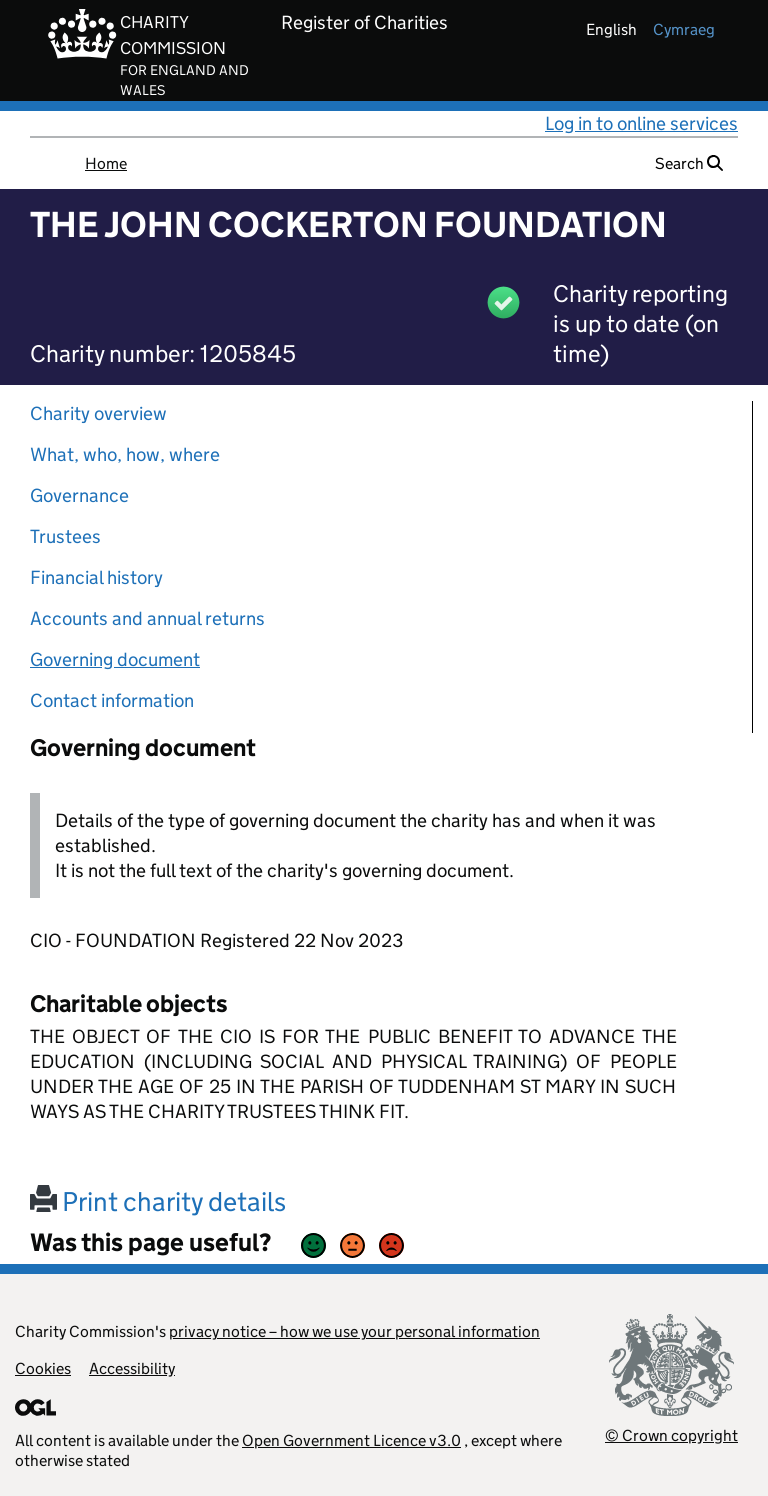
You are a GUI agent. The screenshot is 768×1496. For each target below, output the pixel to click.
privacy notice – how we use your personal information (354, 1331)
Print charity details (158, 1201)
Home (106, 163)
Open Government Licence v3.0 (351, 1440)
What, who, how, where (125, 454)
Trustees (65, 536)
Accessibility (132, 1368)
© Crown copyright (671, 1435)
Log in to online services (641, 123)
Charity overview (98, 413)
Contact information (112, 700)
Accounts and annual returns (147, 618)
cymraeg (684, 29)
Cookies (43, 1368)
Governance (79, 495)
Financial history (96, 577)
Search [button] (689, 163)
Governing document (115, 659)
